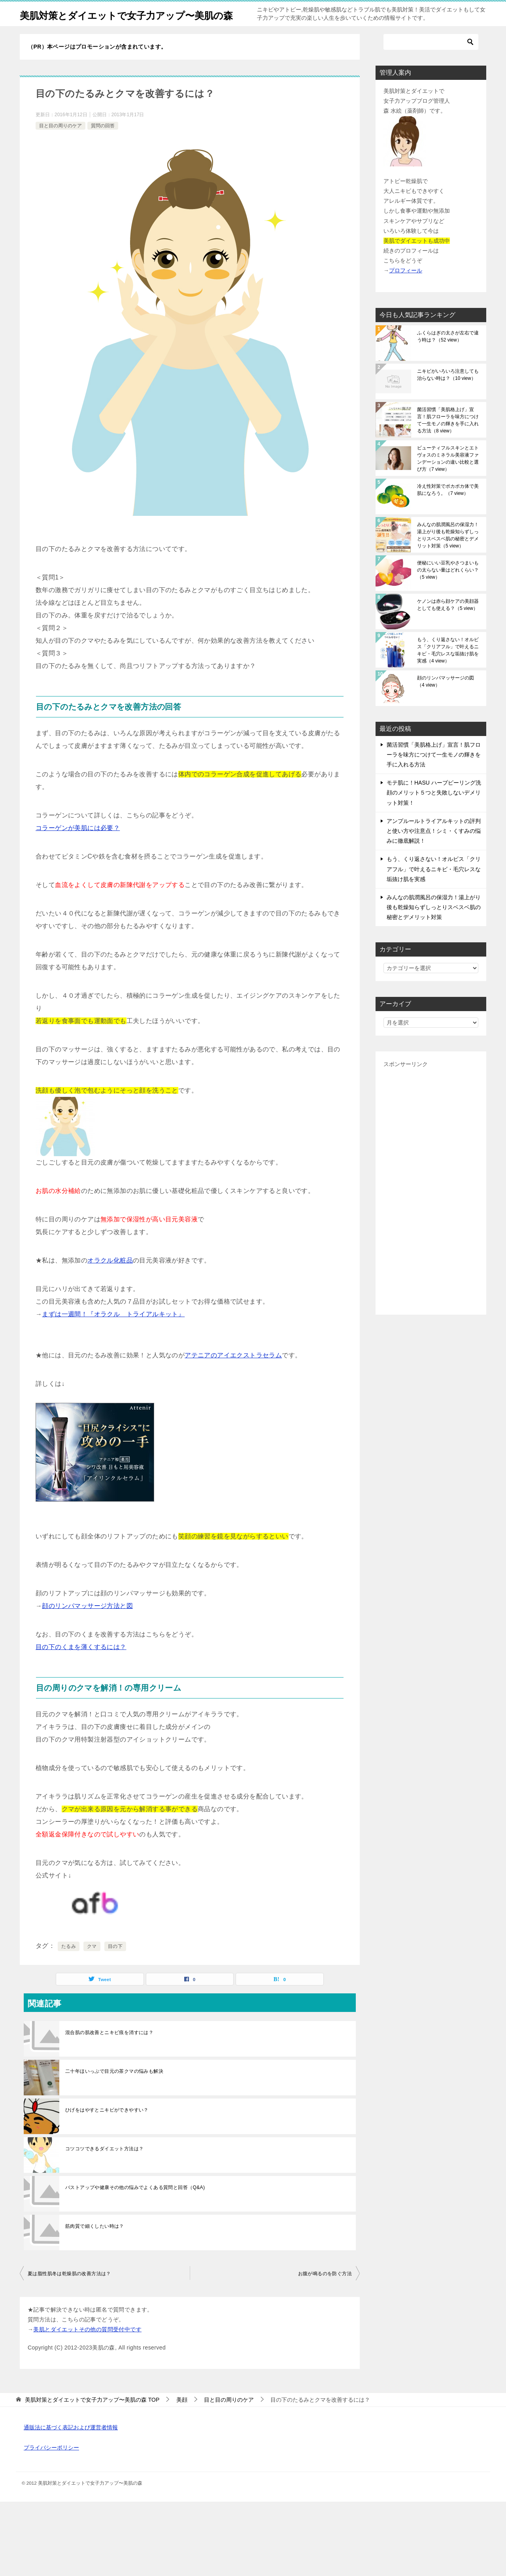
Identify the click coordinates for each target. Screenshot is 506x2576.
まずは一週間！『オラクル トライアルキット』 (113, 1331)
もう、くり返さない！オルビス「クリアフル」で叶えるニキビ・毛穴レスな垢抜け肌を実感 (448, 667)
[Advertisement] (430, 1205)
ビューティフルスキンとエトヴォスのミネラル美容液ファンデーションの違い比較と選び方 (448, 475)
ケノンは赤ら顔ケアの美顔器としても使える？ (448, 622)
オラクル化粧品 (110, 1277)
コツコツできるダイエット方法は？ (104, 2166)
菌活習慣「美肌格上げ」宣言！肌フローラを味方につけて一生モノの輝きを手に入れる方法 (448, 437)
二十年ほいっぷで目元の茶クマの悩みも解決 (114, 2088)
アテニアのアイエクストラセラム (233, 1372)
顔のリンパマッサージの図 (445, 699)
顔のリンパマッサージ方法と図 (87, 1623)
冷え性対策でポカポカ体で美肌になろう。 (448, 507)
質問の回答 (103, 143)
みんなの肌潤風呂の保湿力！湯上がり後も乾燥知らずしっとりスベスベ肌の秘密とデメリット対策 (448, 552)
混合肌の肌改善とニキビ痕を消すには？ (109, 2050)
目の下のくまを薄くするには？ (81, 1664)
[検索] (430, 59)
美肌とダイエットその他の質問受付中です (87, 2347)
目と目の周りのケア (60, 143)
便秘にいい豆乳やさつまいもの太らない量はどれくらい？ (448, 587)
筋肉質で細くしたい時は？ (94, 2243)
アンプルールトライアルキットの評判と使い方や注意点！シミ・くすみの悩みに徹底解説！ (434, 848)
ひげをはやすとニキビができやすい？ (107, 2127)
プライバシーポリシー (51, 2465)
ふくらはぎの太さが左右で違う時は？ (448, 353)
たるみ (68, 1963)
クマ (92, 1963)
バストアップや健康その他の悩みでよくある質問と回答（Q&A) (135, 2205)
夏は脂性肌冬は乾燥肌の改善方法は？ (69, 2291)
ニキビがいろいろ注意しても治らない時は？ (448, 392)
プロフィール (405, 288)
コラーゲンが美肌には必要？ (78, 845)
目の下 (115, 1963)
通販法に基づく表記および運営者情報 (71, 2445)
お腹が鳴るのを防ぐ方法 (325, 2291)
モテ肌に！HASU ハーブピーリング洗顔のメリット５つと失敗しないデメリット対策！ (434, 810)
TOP (92, 2417)
